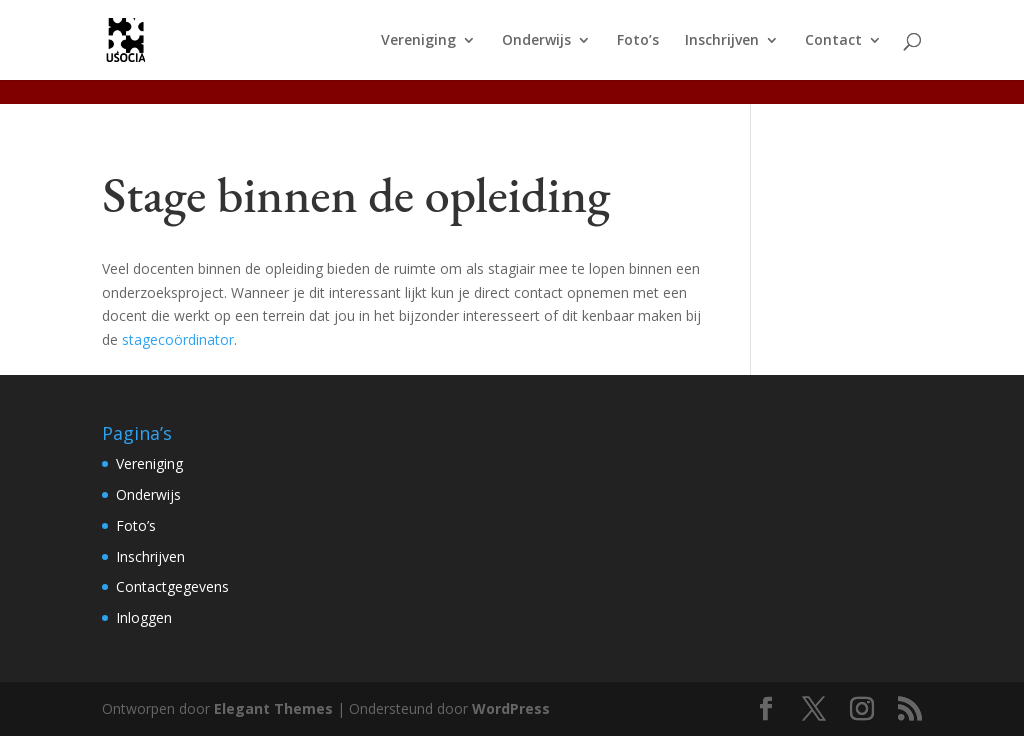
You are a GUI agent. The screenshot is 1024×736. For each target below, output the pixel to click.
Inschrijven (722, 41)
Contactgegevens (172, 586)
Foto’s (638, 41)
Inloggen (144, 617)
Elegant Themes (273, 708)
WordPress (511, 708)
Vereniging (418, 41)
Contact (833, 41)
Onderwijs (536, 41)
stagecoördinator (178, 339)
